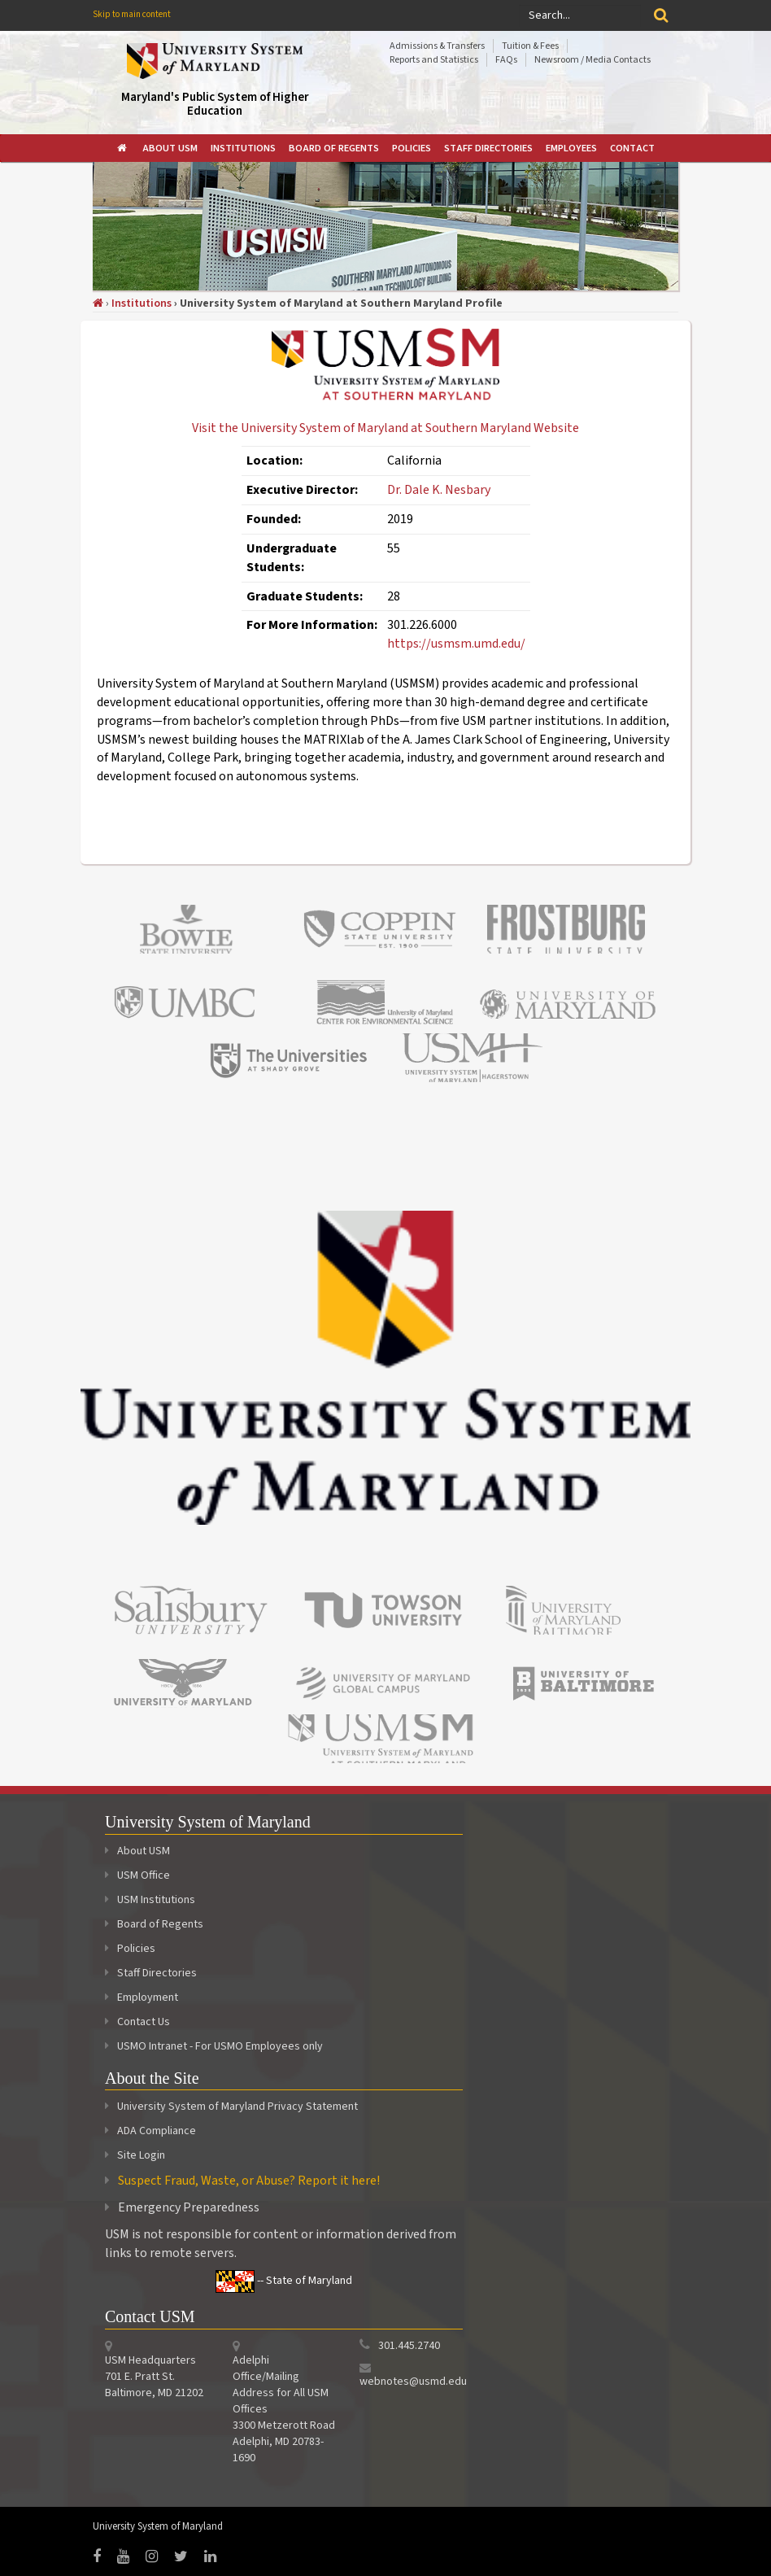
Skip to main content (132, 14)
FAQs (506, 60)
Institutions (243, 148)
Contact (632, 148)
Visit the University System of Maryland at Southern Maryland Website (385, 428)
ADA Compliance (156, 2131)
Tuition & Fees (530, 46)
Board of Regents (334, 148)
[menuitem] (123, 148)
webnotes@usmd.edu (413, 2381)
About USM (170, 148)
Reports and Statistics (434, 60)
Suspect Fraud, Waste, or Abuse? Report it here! (249, 2181)
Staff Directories (488, 148)
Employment (141, 1997)
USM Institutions (150, 1900)
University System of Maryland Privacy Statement (237, 2106)
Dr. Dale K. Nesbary (438, 490)
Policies (411, 148)
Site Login (141, 2155)
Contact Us (137, 2022)
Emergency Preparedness (188, 2207)
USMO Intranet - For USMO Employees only (214, 2046)
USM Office (137, 1875)
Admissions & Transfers (437, 46)
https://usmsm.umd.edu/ (456, 644)
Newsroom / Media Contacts (592, 60)
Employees (571, 148)
